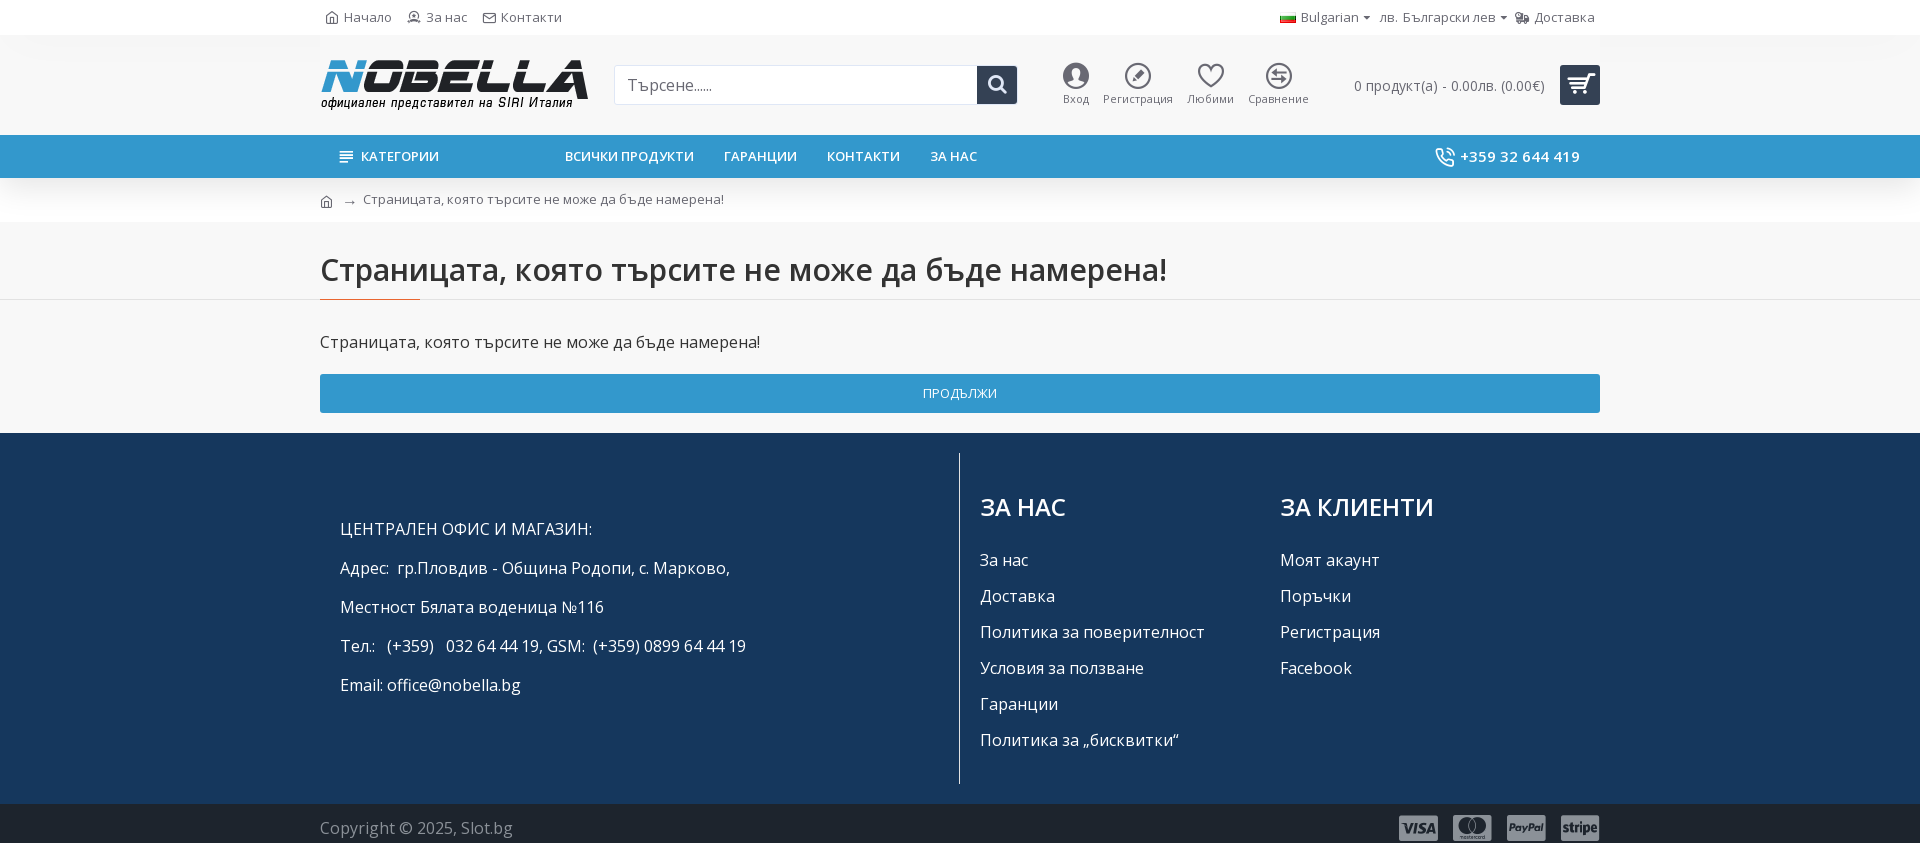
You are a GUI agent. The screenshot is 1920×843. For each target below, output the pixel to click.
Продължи (960, 393)
